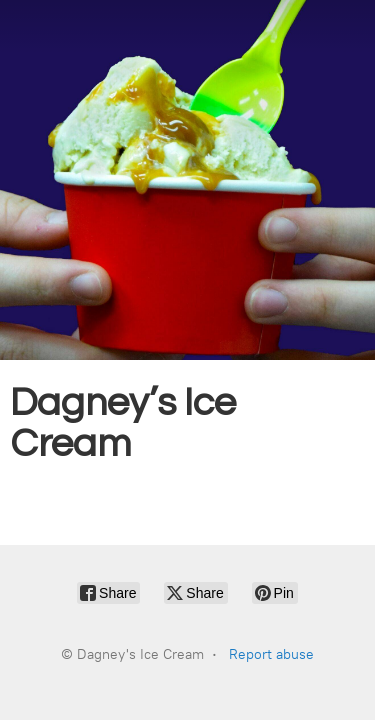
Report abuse (271, 654)
